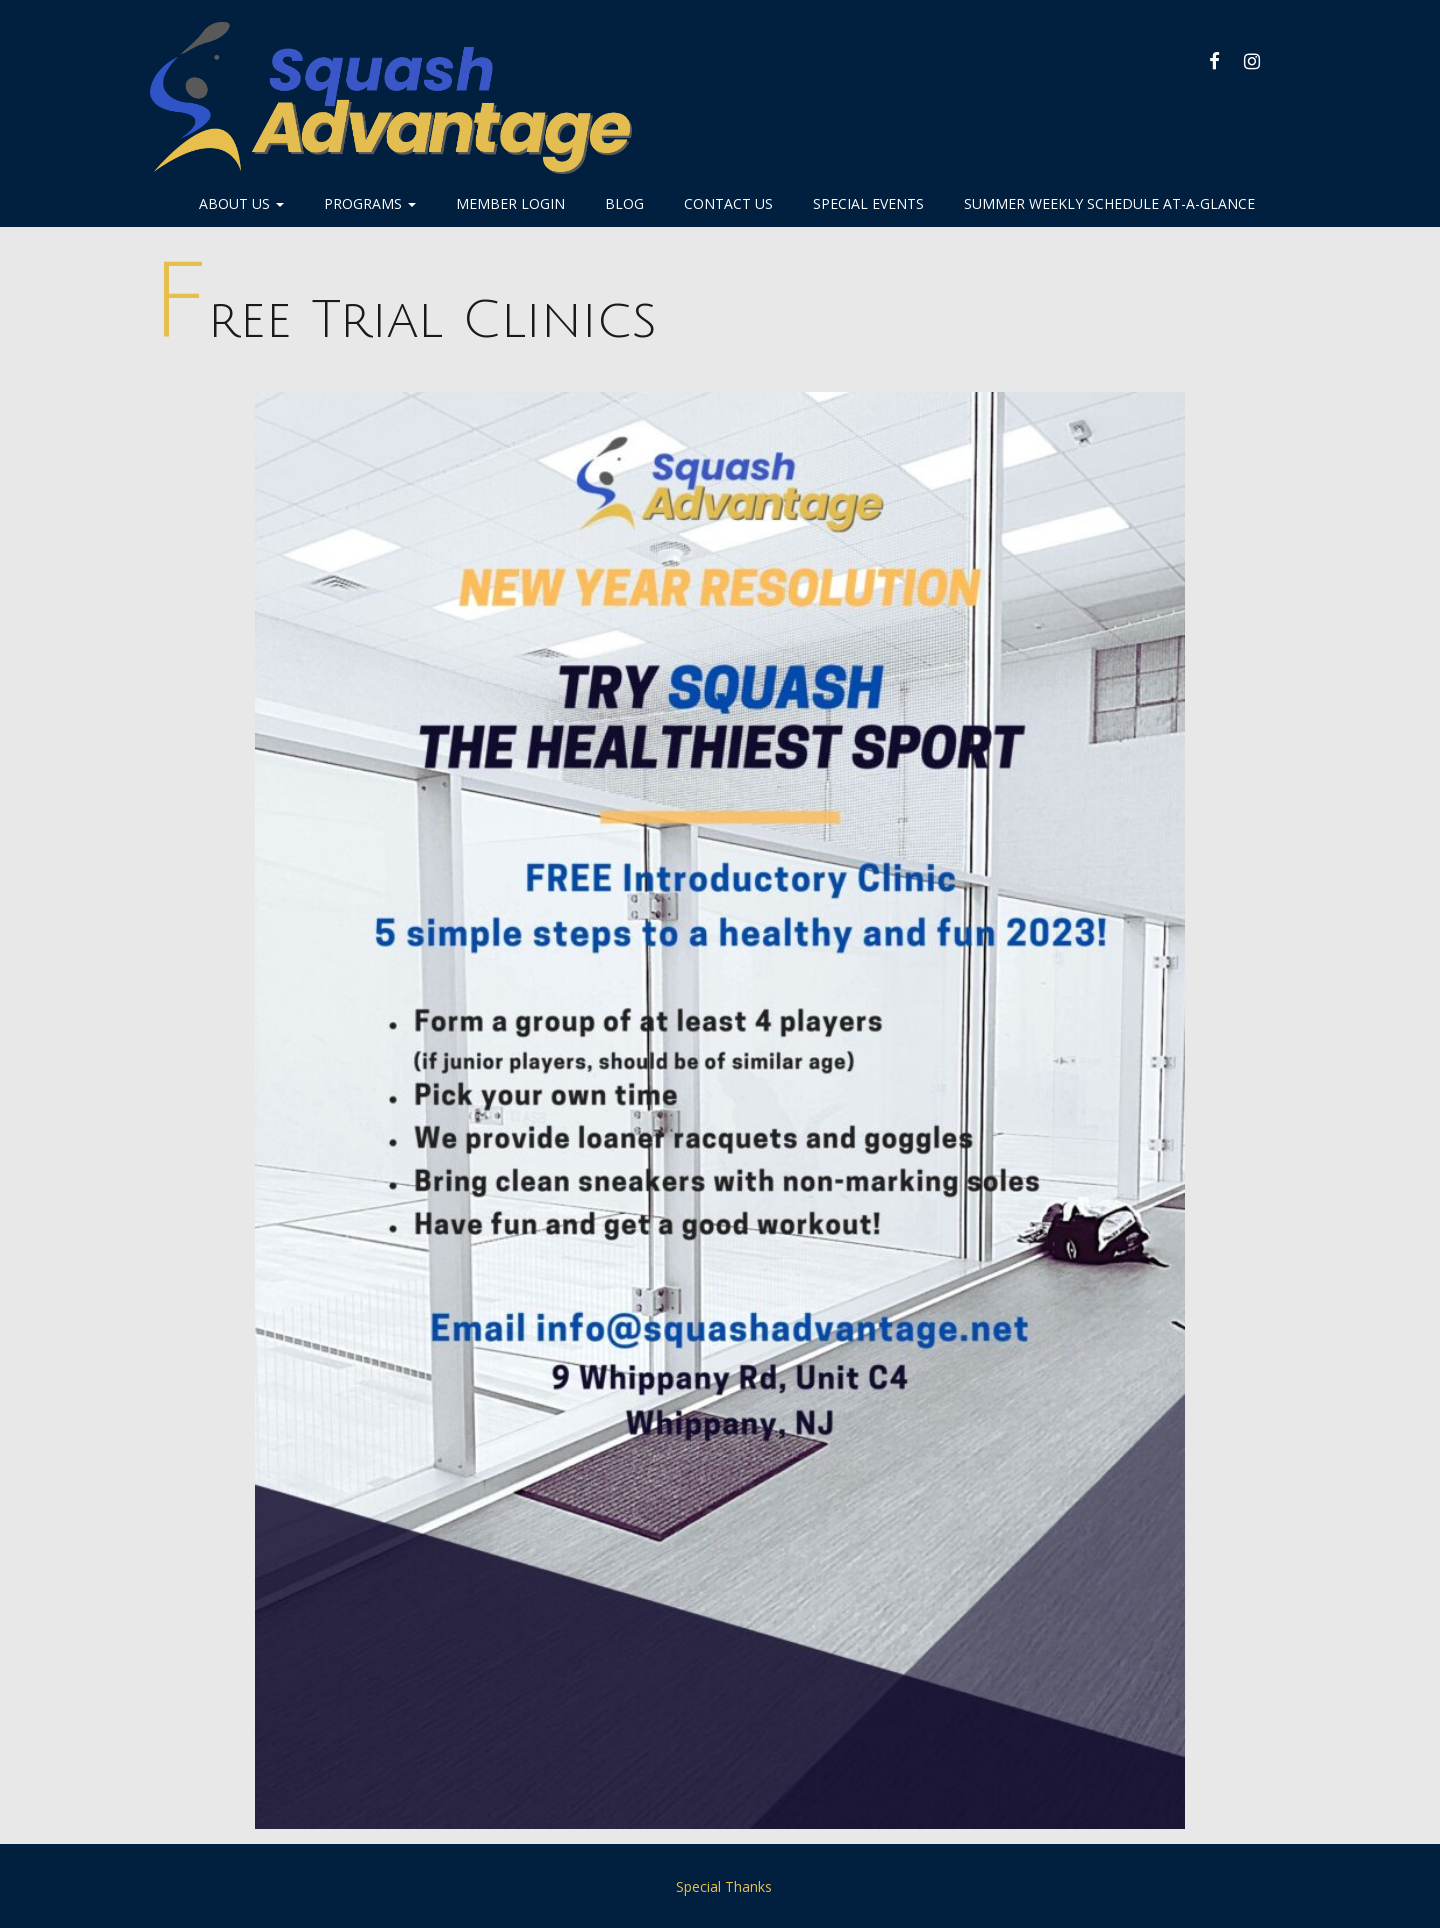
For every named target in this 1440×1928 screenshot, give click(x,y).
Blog (624, 203)
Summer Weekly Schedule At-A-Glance (1109, 203)
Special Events (868, 203)
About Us (241, 203)
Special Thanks (724, 1886)
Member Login (510, 203)
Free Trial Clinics (403, 320)
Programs (370, 203)
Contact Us (728, 203)
